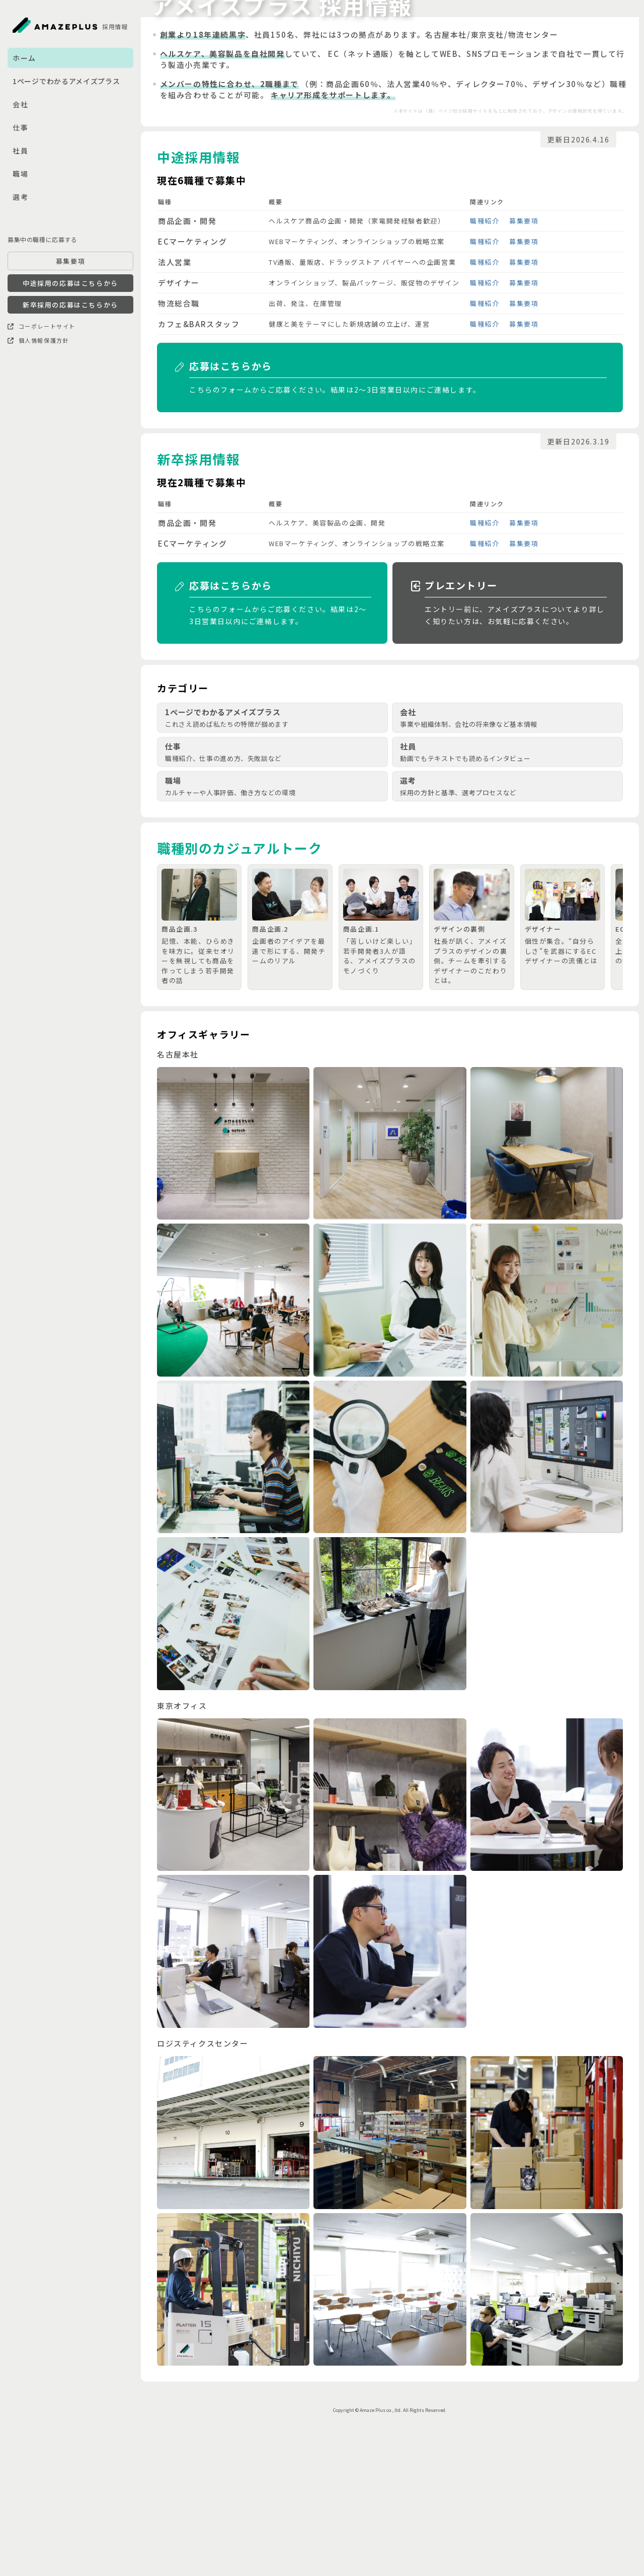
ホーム (24, 58)
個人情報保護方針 (38, 340)
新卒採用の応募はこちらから (70, 305)
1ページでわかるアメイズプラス (66, 81)
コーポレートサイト (41, 326)
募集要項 (70, 261)
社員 (20, 150)
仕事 (20, 127)
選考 (20, 197)
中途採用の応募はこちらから (70, 283)
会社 (20, 104)
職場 (20, 174)
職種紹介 (484, 363)
